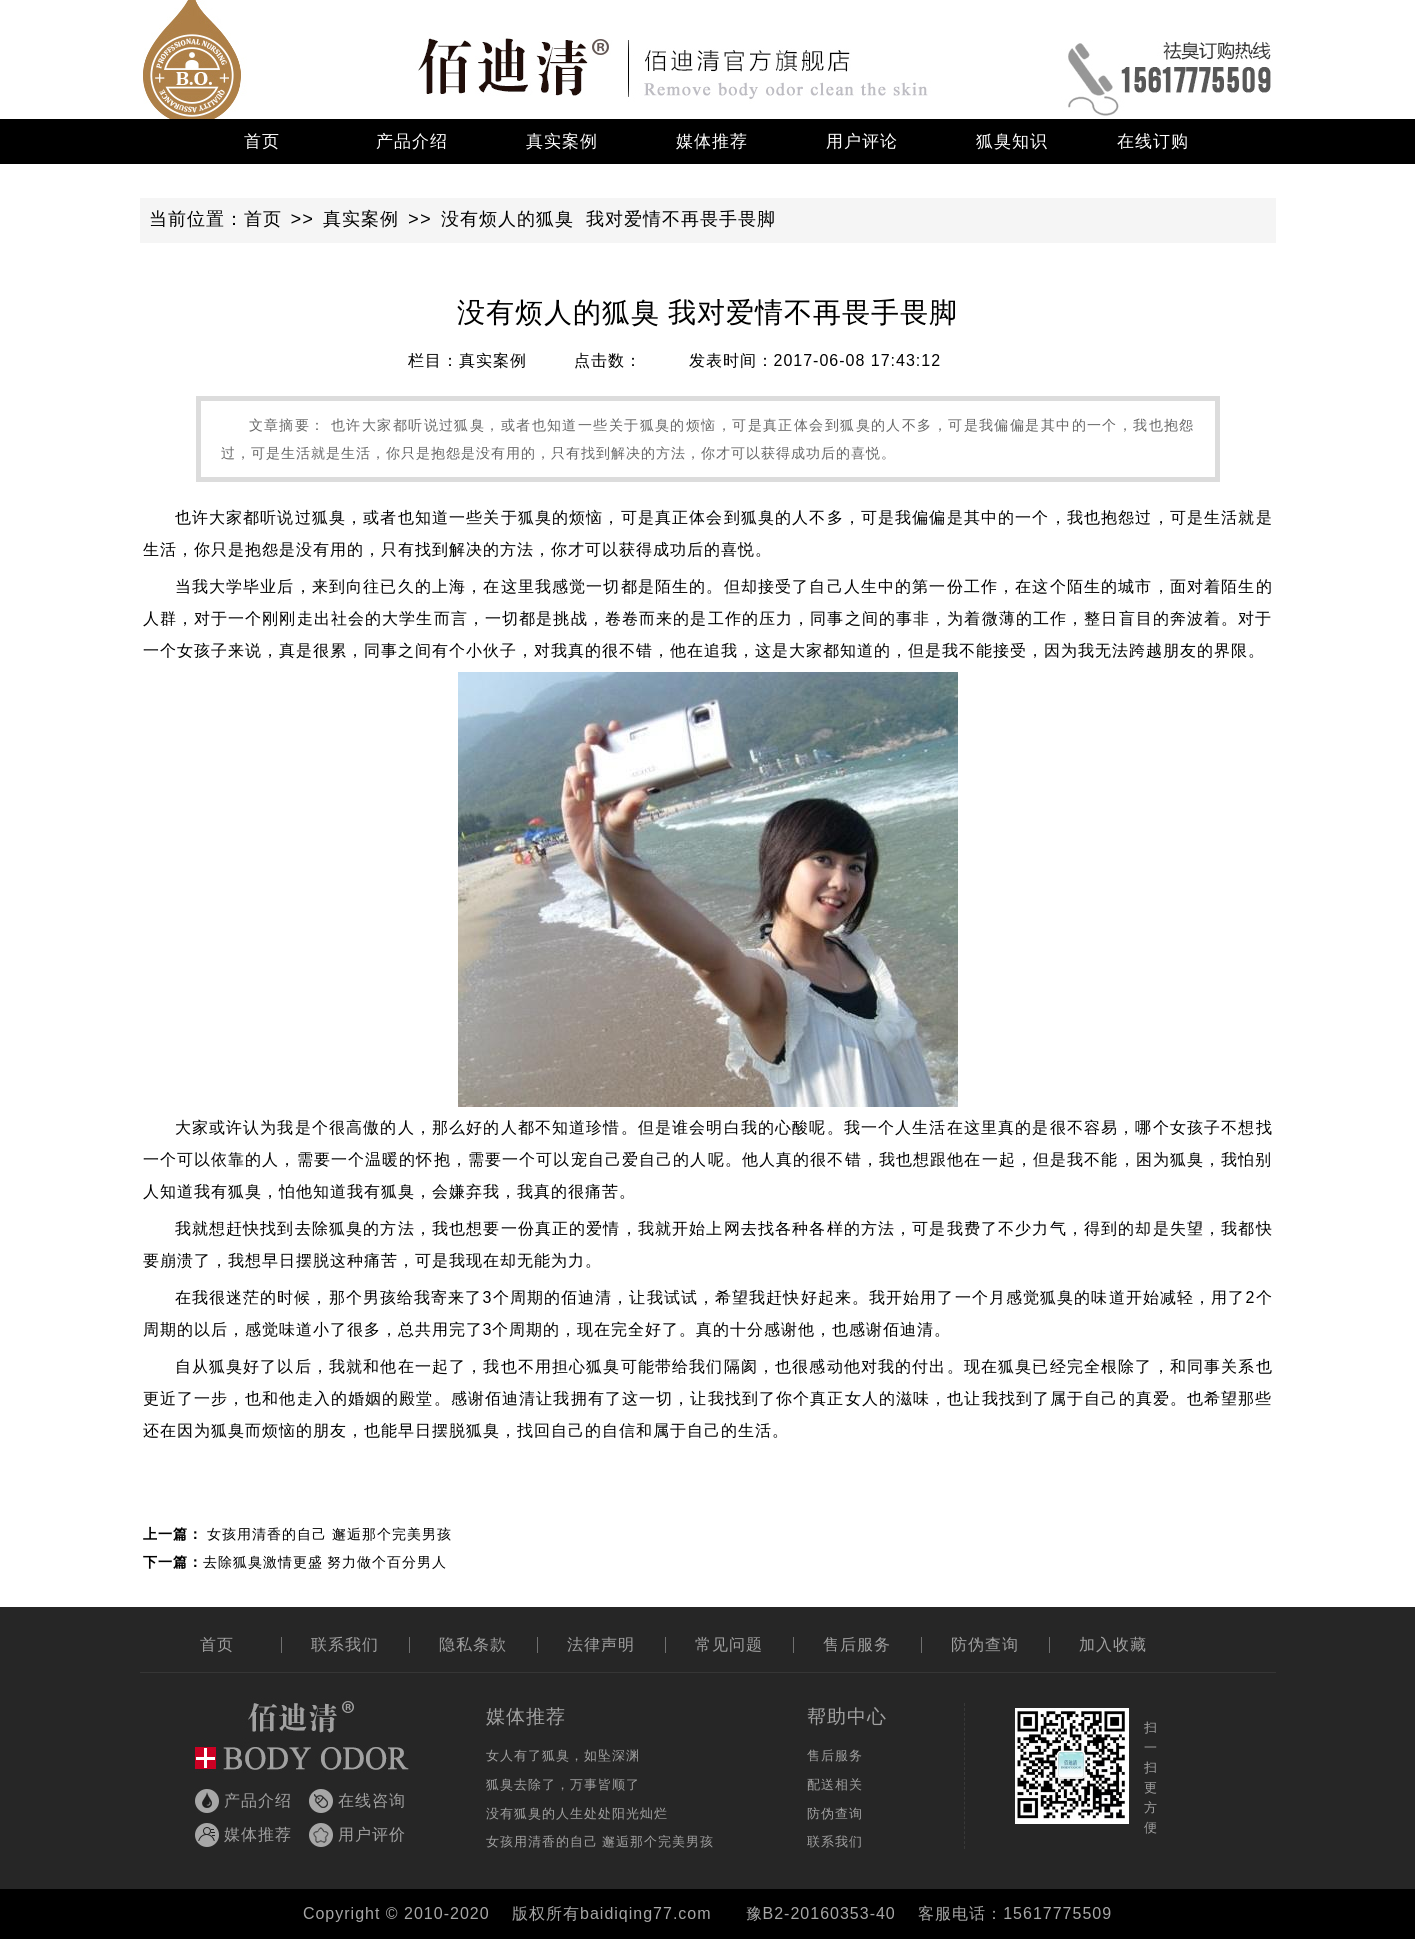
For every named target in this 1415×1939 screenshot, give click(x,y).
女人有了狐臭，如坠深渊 (563, 1755)
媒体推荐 (712, 141)
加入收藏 (1113, 1644)
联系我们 (345, 1644)
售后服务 (857, 1644)
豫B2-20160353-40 (821, 1913)
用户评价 (372, 1834)
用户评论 (862, 141)
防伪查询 (985, 1644)
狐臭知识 (1012, 141)
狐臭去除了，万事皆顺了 (563, 1784)
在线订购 (1153, 141)
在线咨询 (372, 1800)
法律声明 (601, 1644)
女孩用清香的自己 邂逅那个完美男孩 (329, 1534)
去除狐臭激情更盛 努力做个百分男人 (325, 1562)
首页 (262, 141)
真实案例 (562, 141)
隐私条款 (473, 1644)
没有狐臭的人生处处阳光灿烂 (577, 1813)
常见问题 (729, 1644)
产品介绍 (412, 141)
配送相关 (835, 1784)
